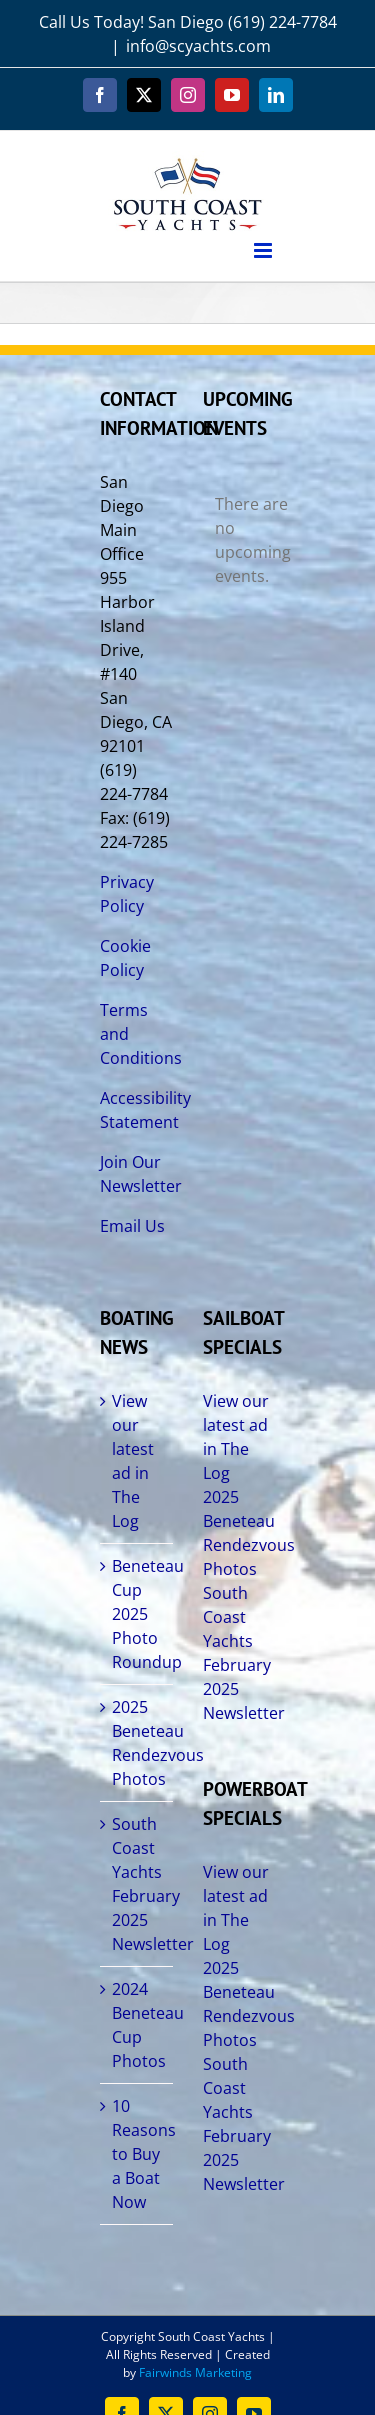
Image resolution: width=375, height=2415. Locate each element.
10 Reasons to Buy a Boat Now (137, 2154)
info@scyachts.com (198, 46)
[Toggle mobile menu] (264, 250)
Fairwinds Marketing (195, 2372)
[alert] (239, 540)
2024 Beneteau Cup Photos (137, 2025)
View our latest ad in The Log (133, 1461)
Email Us (132, 1226)
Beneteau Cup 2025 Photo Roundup (137, 1614)
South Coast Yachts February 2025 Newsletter (137, 1884)
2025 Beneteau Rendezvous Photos (137, 1743)
